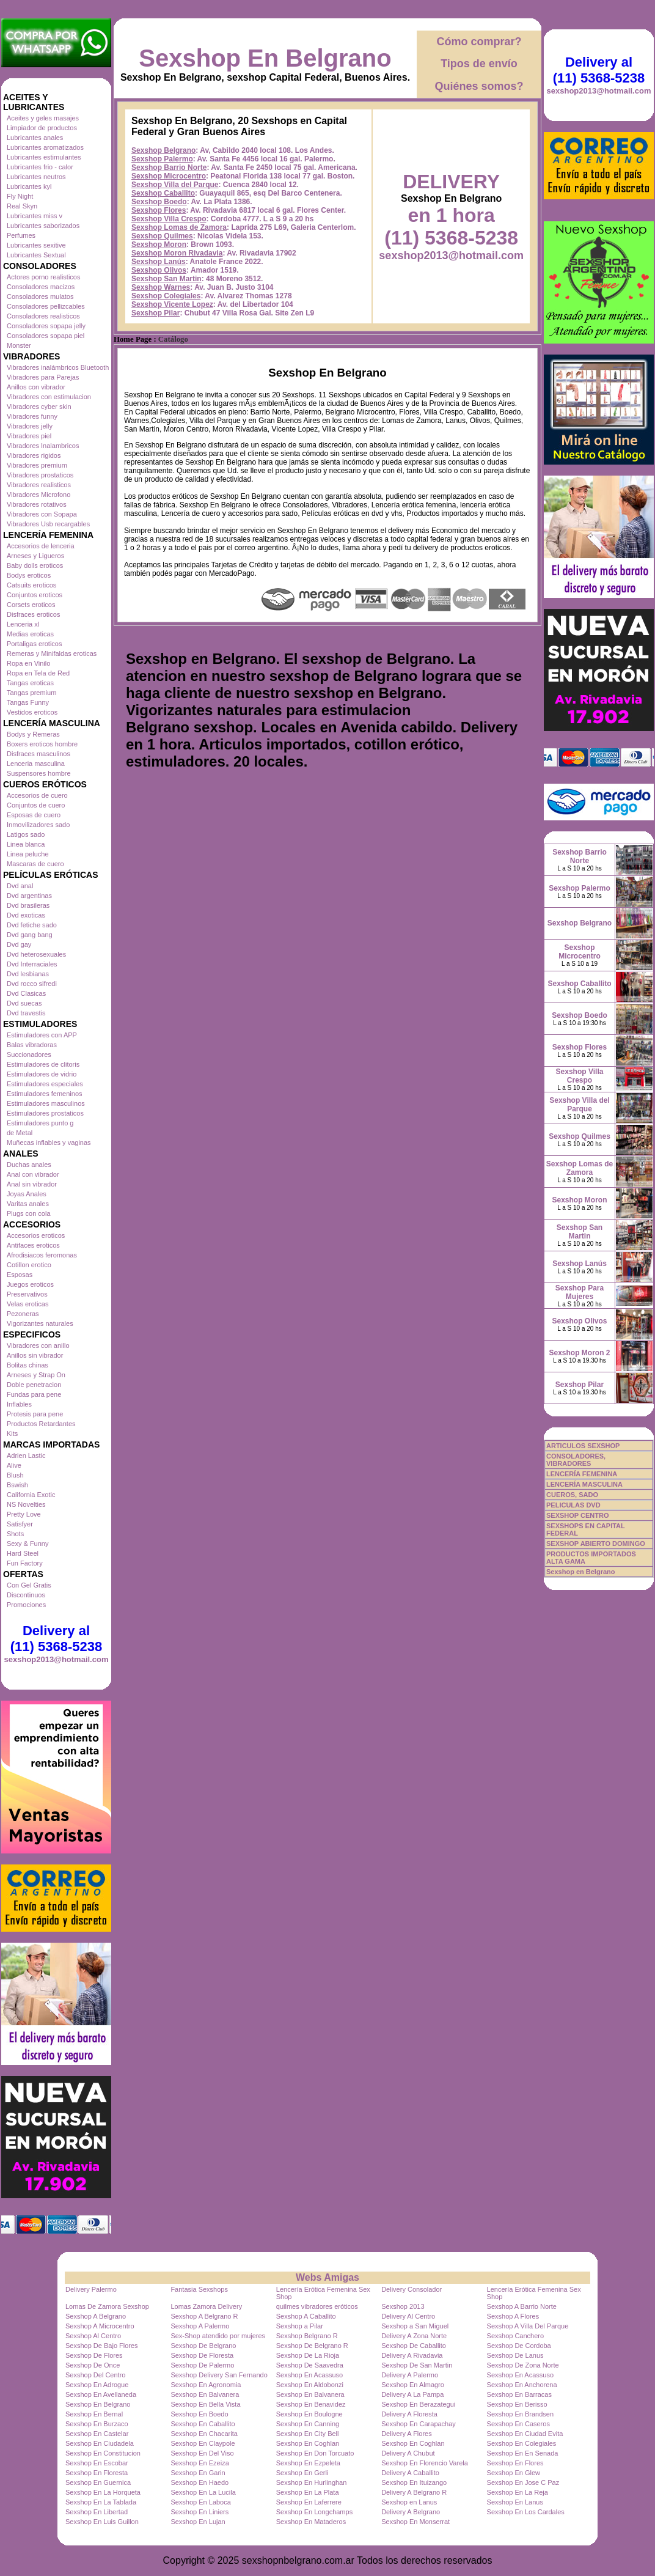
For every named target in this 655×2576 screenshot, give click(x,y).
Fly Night (20, 196)
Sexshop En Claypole (202, 2443)
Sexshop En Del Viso (201, 2453)
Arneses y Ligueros (35, 555)
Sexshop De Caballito (413, 2345)
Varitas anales (28, 1203)
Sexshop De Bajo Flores (101, 2345)
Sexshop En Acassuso (309, 2375)
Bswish (17, 1485)
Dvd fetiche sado (32, 925)
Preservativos (27, 1294)
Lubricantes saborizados (43, 225)
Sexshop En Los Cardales (526, 2511)
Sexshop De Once (92, 2365)
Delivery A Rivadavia (411, 2355)
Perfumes (21, 235)
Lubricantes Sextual (36, 255)
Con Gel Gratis (29, 1585)
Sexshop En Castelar (96, 2433)
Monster (19, 345)
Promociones (26, 1604)
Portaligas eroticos (34, 643)
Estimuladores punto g (40, 1123)
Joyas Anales (26, 1194)
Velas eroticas (27, 1304)
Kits (12, 1433)
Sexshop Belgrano (163, 150)
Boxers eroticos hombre (42, 744)
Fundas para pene (34, 1394)
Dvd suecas (24, 1003)
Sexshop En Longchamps (314, 2511)
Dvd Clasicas (26, 993)
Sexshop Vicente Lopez (172, 304)
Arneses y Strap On (36, 1374)
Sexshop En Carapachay (418, 2423)
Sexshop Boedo (159, 201)
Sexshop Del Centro (95, 2375)
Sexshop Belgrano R (307, 2335)
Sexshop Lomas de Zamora (179, 227)
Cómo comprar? (478, 41)
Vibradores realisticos (39, 484)
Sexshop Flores (158, 210)
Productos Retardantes (41, 1423)
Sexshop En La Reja (517, 2492)
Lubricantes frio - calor (40, 167)
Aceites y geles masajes (43, 118)
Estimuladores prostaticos (45, 1113)
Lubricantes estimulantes (44, 157)
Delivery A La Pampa (412, 2394)
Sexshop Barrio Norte (169, 167)
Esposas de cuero (33, 815)
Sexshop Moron (158, 244)
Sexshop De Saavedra (309, 2365)
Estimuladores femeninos (44, 1093)
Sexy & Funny (27, 1543)
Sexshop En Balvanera (204, 2394)
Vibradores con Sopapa (42, 514)
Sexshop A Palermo (199, 2326)
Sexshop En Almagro (412, 2384)
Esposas (19, 1274)
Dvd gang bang (30, 934)
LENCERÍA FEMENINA (581, 1474)
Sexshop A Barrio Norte (522, 2306)
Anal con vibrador (33, 1174)
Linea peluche (28, 854)
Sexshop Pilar (155, 313)
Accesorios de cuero (37, 795)
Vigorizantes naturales (40, 1323)
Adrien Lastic (26, 1455)
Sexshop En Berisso (517, 2404)
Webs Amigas (327, 2277)
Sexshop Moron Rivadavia (176, 253)
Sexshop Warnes (160, 287)
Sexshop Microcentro (168, 176)
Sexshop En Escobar (96, 2463)
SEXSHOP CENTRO (577, 1515)
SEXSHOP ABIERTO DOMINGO (595, 1543)
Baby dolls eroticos (35, 565)
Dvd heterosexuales (36, 954)
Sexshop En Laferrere (309, 2502)
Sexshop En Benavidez (311, 2404)
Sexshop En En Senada (522, 2453)
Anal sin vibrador (32, 1184)
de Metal (19, 1132)
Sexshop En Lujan (197, 2521)
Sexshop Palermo (162, 159)
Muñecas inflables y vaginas (49, 1142)
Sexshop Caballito (163, 193)
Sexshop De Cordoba (519, 2345)
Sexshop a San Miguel (414, 2326)
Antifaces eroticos (33, 1245)
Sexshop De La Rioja (307, 2355)
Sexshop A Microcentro (99, 2326)
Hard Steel (22, 1553)
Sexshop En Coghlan (307, 2443)
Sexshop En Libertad (96, 2511)
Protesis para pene (35, 1414)
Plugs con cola (29, 1213)
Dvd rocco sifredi (32, 983)
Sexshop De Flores (94, 2355)
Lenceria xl (23, 624)
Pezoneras (23, 1313)
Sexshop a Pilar (299, 2326)
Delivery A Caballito (410, 2472)
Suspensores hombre (39, 773)
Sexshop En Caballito (202, 2423)
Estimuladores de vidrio (41, 1074)
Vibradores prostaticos (40, 475)
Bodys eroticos (29, 575)
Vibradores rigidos (33, 455)
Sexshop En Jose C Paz (523, 2482)
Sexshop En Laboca (200, 2502)
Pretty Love (24, 1514)
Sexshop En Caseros (518, 2423)
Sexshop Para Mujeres (579, 1292)
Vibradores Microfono (38, 494)
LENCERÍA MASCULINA (584, 1484)
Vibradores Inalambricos (43, 445)
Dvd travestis (26, 1013)
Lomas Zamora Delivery (206, 2306)
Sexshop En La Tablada (100, 2502)
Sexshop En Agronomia (205, 2384)
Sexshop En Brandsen (520, 2414)
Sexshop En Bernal (94, 2414)
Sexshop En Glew (513, 2472)
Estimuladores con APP (42, 1035)
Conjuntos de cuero (36, 805)
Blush (15, 1475)
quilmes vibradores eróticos (317, 2306)
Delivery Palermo (91, 2289)
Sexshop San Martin (166, 278)
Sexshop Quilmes (162, 236)
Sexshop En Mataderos (311, 2521)
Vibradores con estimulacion (49, 396)
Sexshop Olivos (158, 270)
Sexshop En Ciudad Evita (525, 2433)
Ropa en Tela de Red (38, 673)
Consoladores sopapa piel (45, 335)
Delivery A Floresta (409, 2414)
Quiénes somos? (478, 86)
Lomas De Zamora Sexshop (107, 2306)
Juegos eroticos (30, 1284)
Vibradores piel (29, 436)
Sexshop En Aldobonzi (309, 2384)
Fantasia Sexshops (199, 2289)
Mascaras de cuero (35, 863)
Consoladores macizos (41, 286)
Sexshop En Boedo (199, 2414)
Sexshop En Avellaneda (100, 2394)
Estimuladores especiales (45, 1083)
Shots (15, 1533)
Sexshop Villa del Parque (175, 184)
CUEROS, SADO (572, 1494)
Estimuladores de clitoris (43, 1064)
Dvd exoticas (26, 915)
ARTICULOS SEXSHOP (583, 1445)
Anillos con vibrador (36, 387)
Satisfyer (20, 1524)
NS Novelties (26, 1504)
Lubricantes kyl (29, 186)
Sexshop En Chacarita (203, 2433)
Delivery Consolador (411, 2289)
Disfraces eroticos (33, 614)
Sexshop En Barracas (519, 2394)
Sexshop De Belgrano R (312, 2345)
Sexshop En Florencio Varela (424, 2463)
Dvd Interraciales (32, 964)
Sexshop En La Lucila (202, 2492)
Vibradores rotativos (37, 504)
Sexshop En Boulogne (309, 2414)
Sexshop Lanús (158, 261)
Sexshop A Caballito (306, 2316)
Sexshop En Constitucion (103, 2453)
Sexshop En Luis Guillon (102, 2521)
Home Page (133, 339)
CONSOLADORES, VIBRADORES (576, 1459)
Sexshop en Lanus (409, 2502)
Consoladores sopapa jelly (46, 325)
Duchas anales (29, 1164)
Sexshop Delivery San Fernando (218, 2375)
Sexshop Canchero (515, 2335)
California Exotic (31, 1494)
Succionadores (29, 1054)
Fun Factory (25, 1563)
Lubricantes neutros (36, 176)
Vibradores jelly (30, 426)
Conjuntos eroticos (34, 594)
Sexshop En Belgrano (265, 58)
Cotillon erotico (29, 1264)
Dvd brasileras (28, 905)
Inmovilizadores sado (38, 824)
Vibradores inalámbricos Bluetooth (58, 367)
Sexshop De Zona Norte (523, 2365)
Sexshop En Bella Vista (205, 2404)
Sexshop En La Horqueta (103, 2492)
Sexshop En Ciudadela (99, 2443)
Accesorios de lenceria (41, 546)
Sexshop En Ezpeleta (308, 2463)
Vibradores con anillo (38, 1345)
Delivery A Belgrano (410, 2511)
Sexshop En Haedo (199, 2482)
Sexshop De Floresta (201, 2355)
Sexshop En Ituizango (414, 2482)
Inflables (19, 1404)
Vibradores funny (32, 416)
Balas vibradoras (32, 1044)
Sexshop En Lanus (515, 2502)
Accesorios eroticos (36, 1235)
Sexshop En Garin (197, 2472)
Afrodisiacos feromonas (42, 1255)
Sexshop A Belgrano (95, 2316)
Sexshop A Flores (513, 2316)
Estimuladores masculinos (46, 1103)
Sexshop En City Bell (307, 2433)
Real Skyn (22, 206)
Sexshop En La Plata (307, 2492)
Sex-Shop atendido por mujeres (217, 2335)
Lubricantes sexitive (36, 245)
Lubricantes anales (35, 137)
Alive (14, 1465)
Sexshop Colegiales (165, 296)
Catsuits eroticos (31, 585)
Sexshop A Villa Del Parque (528, 2326)
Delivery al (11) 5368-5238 (56, 1638)
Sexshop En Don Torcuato (315, 2453)
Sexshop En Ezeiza (199, 2463)
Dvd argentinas (29, 895)
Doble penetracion (34, 1384)
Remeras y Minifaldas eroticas (52, 653)
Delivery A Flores (406, 2433)
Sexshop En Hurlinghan (311, 2482)
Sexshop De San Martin (416, 2365)
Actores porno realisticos (43, 277)
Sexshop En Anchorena (522, 2384)
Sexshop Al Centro (93, 2335)
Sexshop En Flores (515, 2463)
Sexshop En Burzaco (96, 2423)
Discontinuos (26, 1595)
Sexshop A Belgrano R (204, 2316)
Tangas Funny (28, 702)
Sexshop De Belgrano (203, 2345)
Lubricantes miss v (34, 215)
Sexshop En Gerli (302, 2472)
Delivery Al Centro (408, 2316)
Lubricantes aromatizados (45, 147)
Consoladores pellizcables (46, 306)
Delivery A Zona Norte (414, 2335)
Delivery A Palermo (409, 2375)
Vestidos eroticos (32, 712)
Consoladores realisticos (43, 316)
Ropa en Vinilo (28, 663)
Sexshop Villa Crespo (169, 219)
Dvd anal (20, 885)
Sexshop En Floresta (96, 2472)
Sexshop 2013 (402, 2306)
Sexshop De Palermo (202, 2365)
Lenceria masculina (36, 763)
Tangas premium (31, 692)
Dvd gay (19, 944)
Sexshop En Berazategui (418, 2404)
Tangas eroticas (30, 682)
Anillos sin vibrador (35, 1355)
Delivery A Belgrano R (414, 2492)
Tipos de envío (479, 63)
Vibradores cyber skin (39, 406)
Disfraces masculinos (38, 753)
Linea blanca (26, 844)
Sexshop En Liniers (199, 2511)
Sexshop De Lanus (515, 2355)
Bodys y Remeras (33, 734)
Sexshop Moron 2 (579, 1353)
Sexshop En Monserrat (415, 2521)
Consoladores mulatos (40, 296)
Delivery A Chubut (407, 2453)
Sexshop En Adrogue (96, 2384)
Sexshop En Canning (307, 2423)
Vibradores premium (37, 465)
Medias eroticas (30, 634)
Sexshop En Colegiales (522, 2443)
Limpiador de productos (42, 127)
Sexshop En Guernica (98, 2482)
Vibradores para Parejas (43, 377)
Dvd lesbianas (28, 973)
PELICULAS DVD (573, 1505)
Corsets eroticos (31, 604)
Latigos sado (26, 834)
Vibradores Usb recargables (48, 524)
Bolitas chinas (27, 1365)
